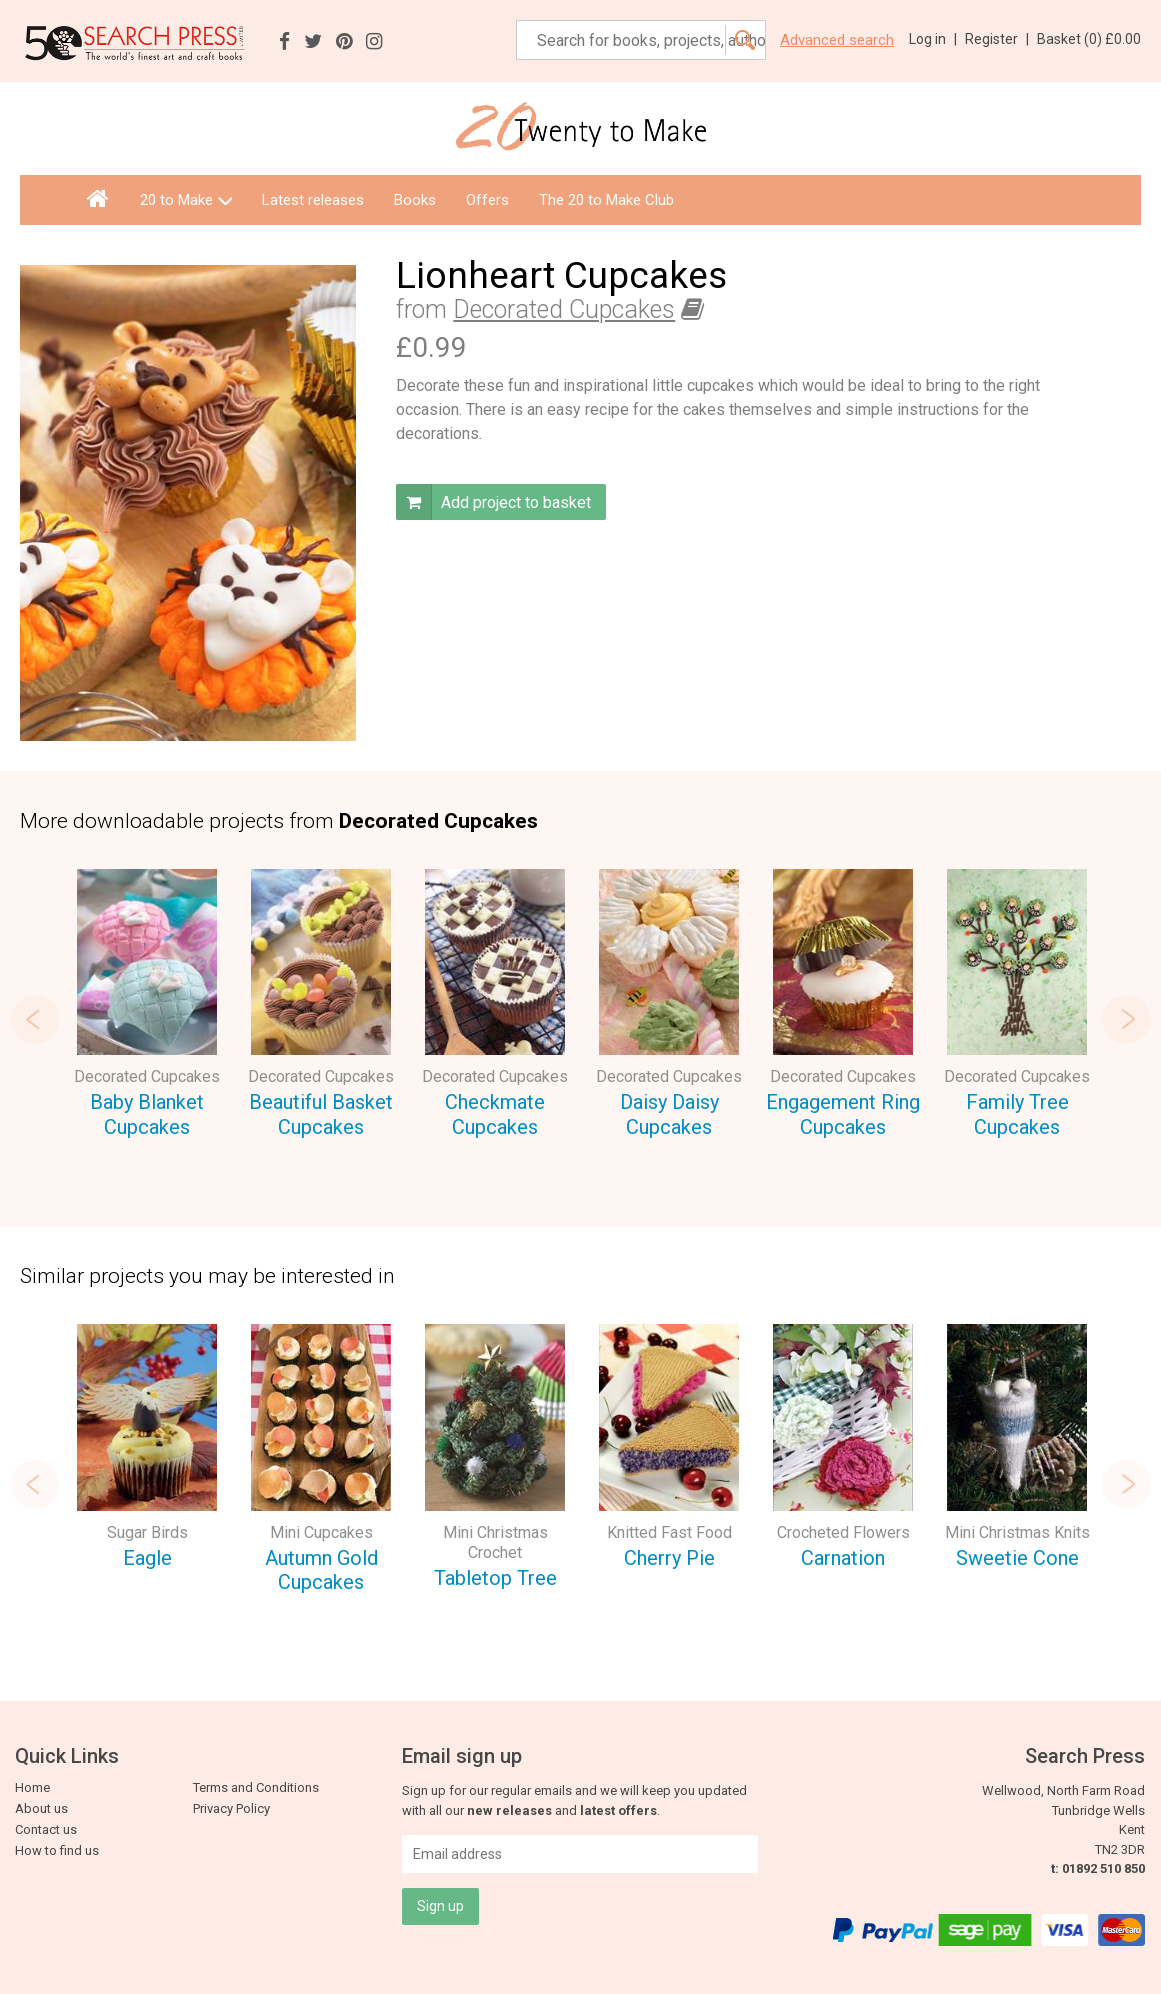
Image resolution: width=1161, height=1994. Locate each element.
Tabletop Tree (495, 1578)
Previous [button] (35, 1019)
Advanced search (837, 40)
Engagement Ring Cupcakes (843, 1114)
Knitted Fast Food (669, 1532)
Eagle (147, 1558)
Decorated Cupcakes (564, 309)
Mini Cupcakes (321, 1532)
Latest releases (313, 200)
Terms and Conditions (256, 1787)
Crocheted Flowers (843, 1532)
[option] (147, 1007)
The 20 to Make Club (606, 200)
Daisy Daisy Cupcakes (669, 1114)
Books (415, 200)
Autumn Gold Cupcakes (321, 1570)
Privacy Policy (231, 1808)
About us (41, 1808)
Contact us (46, 1829)
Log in (933, 39)
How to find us (57, 1850)
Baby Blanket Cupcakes (147, 1114)
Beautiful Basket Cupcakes (321, 1114)
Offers (487, 200)
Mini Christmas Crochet (495, 1542)
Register (997, 39)
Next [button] (1126, 1019)
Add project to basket (493, 502)
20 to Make (186, 200)
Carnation (843, 1558)
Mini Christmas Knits (1017, 1532)
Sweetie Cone (1017, 1558)
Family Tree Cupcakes (1017, 1114)
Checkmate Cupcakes (495, 1114)
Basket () (1089, 39)
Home (32, 1787)
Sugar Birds (147, 1532)
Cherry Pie (669, 1558)
